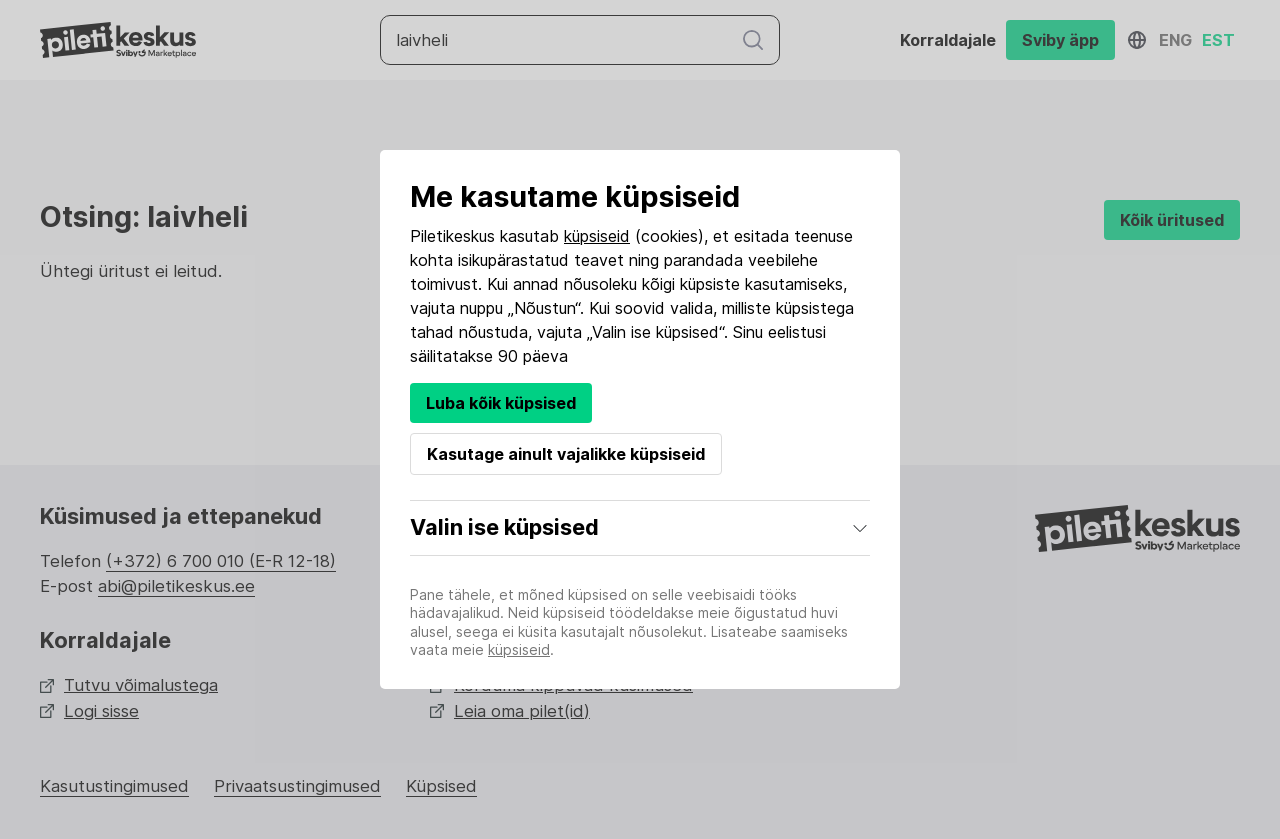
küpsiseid (597, 236)
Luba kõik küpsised (501, 403)
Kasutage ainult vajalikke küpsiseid (566, 454)
